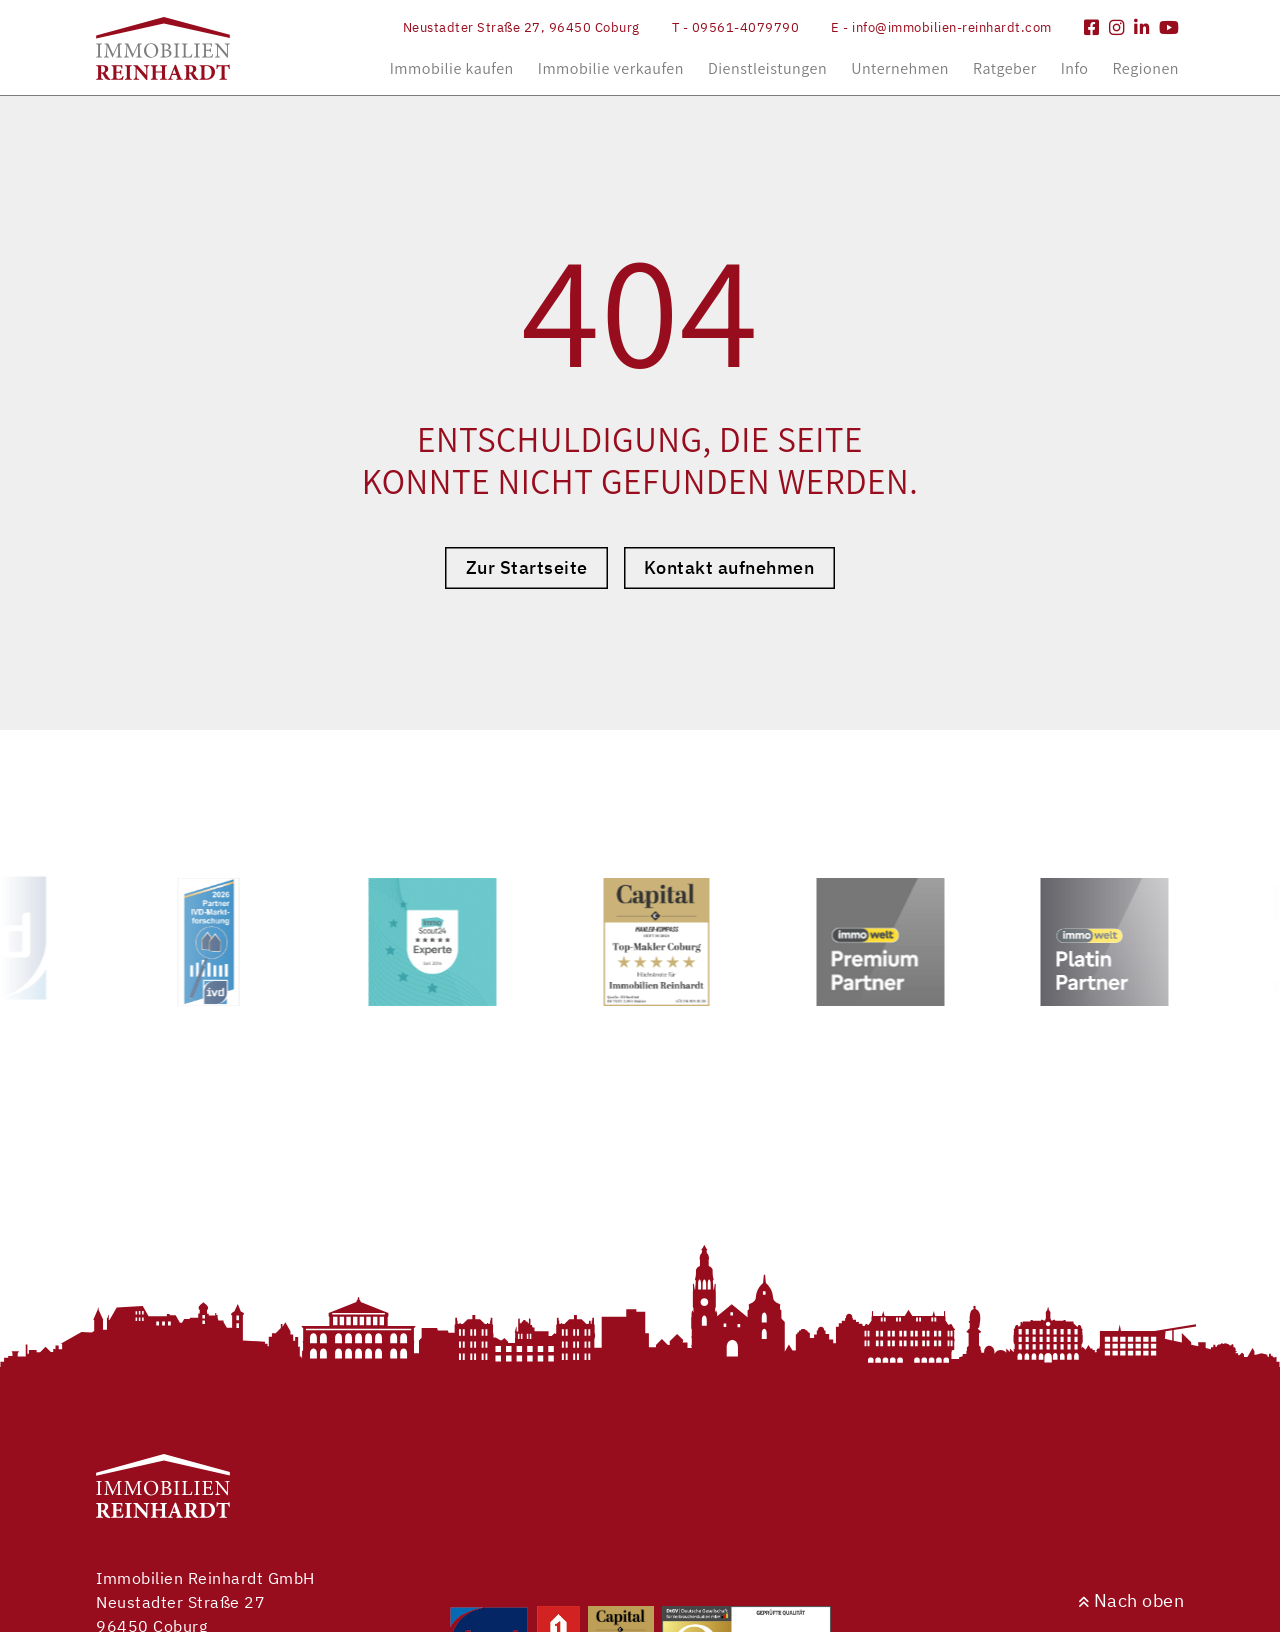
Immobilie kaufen (452, 68)
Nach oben (1131, 1600)
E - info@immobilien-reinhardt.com (941, 27)
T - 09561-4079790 (736, 27)
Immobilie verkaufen (611, 68)
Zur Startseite (527, 567)
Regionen (1146, 68)
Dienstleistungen (767, 68)
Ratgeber (1005, 68)
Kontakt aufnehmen (729, 567)
